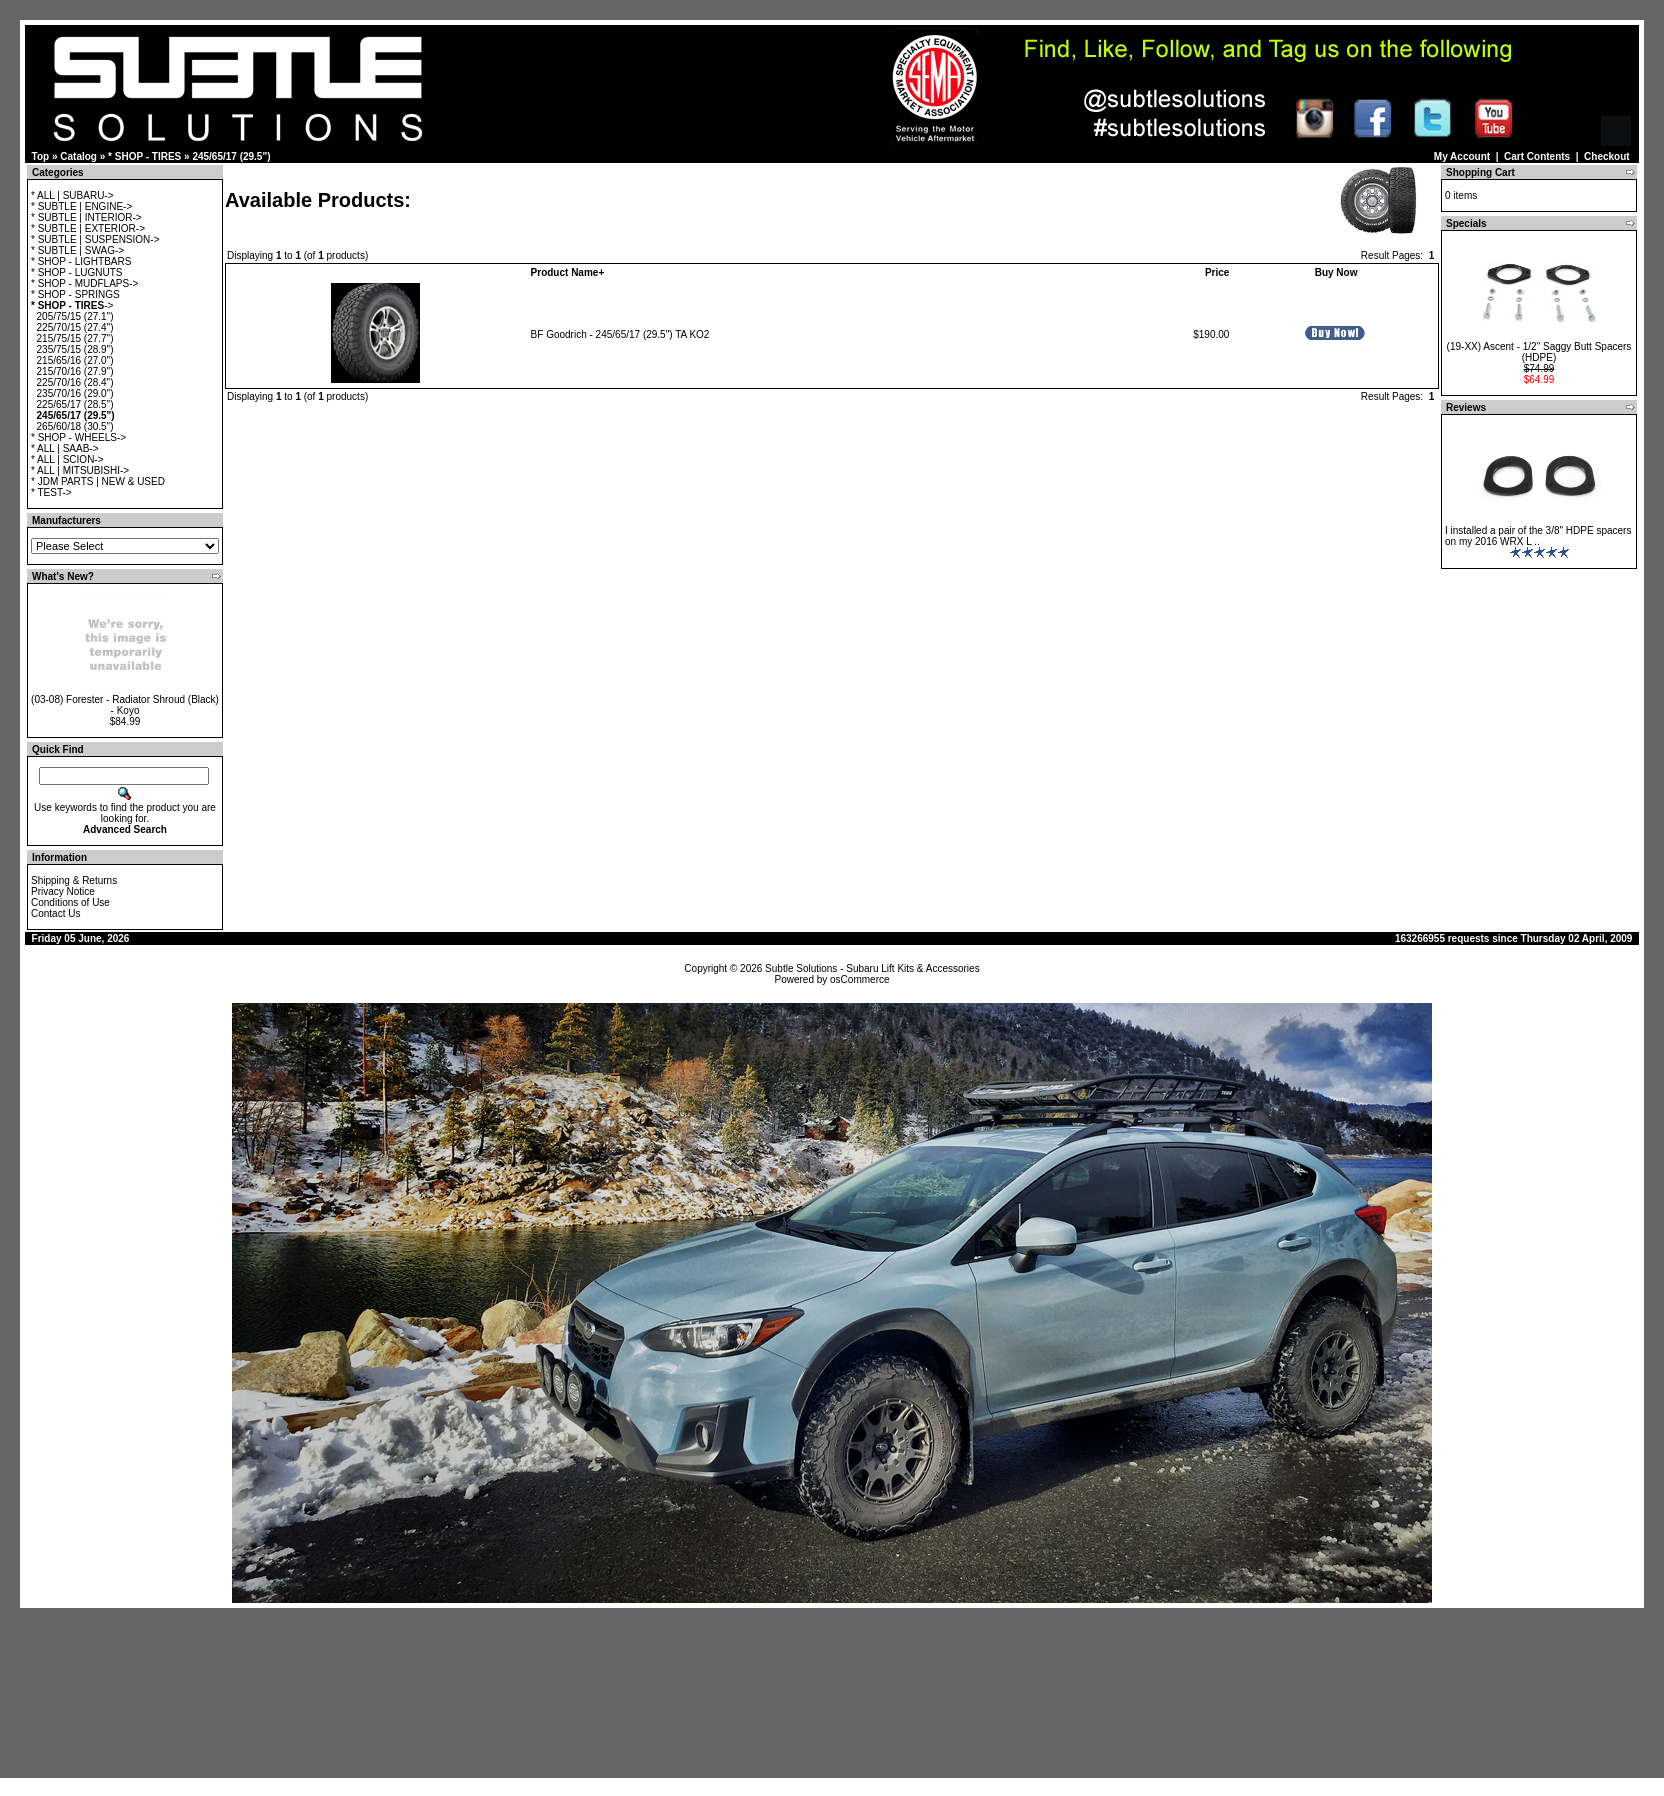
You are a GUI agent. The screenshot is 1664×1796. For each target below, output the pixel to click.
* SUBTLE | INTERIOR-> (86, 217)
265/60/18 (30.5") (75, 426)
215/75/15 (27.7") (75, 338)
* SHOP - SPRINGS (75, 294)
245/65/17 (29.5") (231, 156)
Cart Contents (1537, 156)
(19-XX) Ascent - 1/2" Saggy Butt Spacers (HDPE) (1539, 352)
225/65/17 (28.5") (75, 404)
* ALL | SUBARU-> (72, 195)
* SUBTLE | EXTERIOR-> (88, 228)
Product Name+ (568, 272)
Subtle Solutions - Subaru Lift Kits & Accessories (872, 968)
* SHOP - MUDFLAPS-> (84, 283)
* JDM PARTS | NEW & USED (98, 481)
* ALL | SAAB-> (65, 448)
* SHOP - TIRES (144, 156)
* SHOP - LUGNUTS (77, 272)
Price (1217, 272)
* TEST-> (51, 492)
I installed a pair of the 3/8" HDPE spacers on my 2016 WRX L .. (1538, 536)
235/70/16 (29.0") (75, 393)
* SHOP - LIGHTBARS (81, 261)
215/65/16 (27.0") (75, 360)
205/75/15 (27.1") (75, 316)
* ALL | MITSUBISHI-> (80, 470)
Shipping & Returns (74, 880)
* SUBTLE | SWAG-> (77, 250)
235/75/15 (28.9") (75, 349)
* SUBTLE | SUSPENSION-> (95, 239)
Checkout (1607, 156)
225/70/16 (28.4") (75, 382)
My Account (1462, 156)
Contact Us (55, 913)
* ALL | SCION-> (67, 459)
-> (72, 305)
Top (41, 156)
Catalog (78, 156)
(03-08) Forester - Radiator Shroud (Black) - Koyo (125, 705)
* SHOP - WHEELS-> (78, 437)
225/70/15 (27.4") (75, 327)
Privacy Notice (63, 891)
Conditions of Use (70, 902)
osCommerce (859, 979)
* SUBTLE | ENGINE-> (81, 206)
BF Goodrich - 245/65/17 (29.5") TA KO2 (620, 334)
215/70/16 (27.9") (75, 371)
